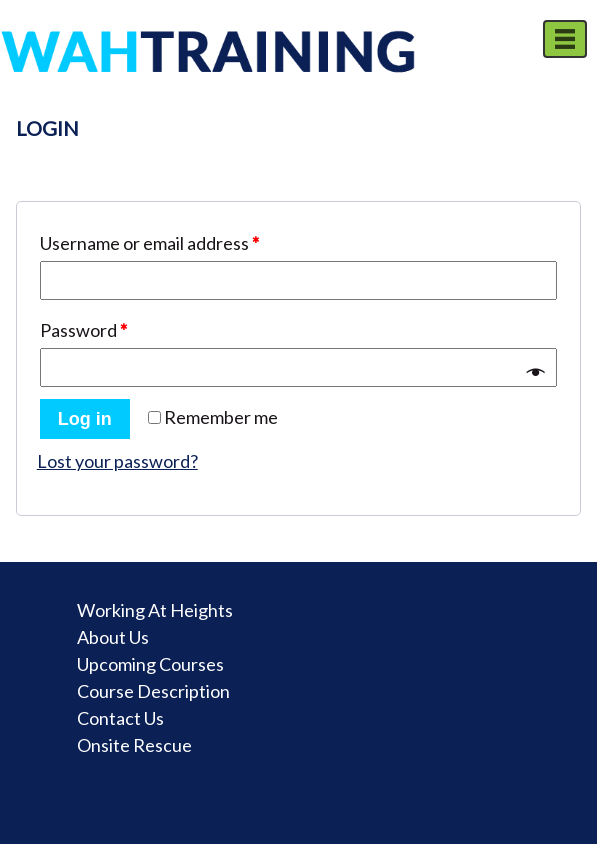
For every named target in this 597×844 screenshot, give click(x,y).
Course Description (153, 691)
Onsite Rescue (134, 745)
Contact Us (120, 718)
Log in (85, 419)
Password (83, 330)
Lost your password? (117, 461)
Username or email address (149, 243)
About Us (113, 637)
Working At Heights (155, 610)
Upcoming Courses (150, 664)
